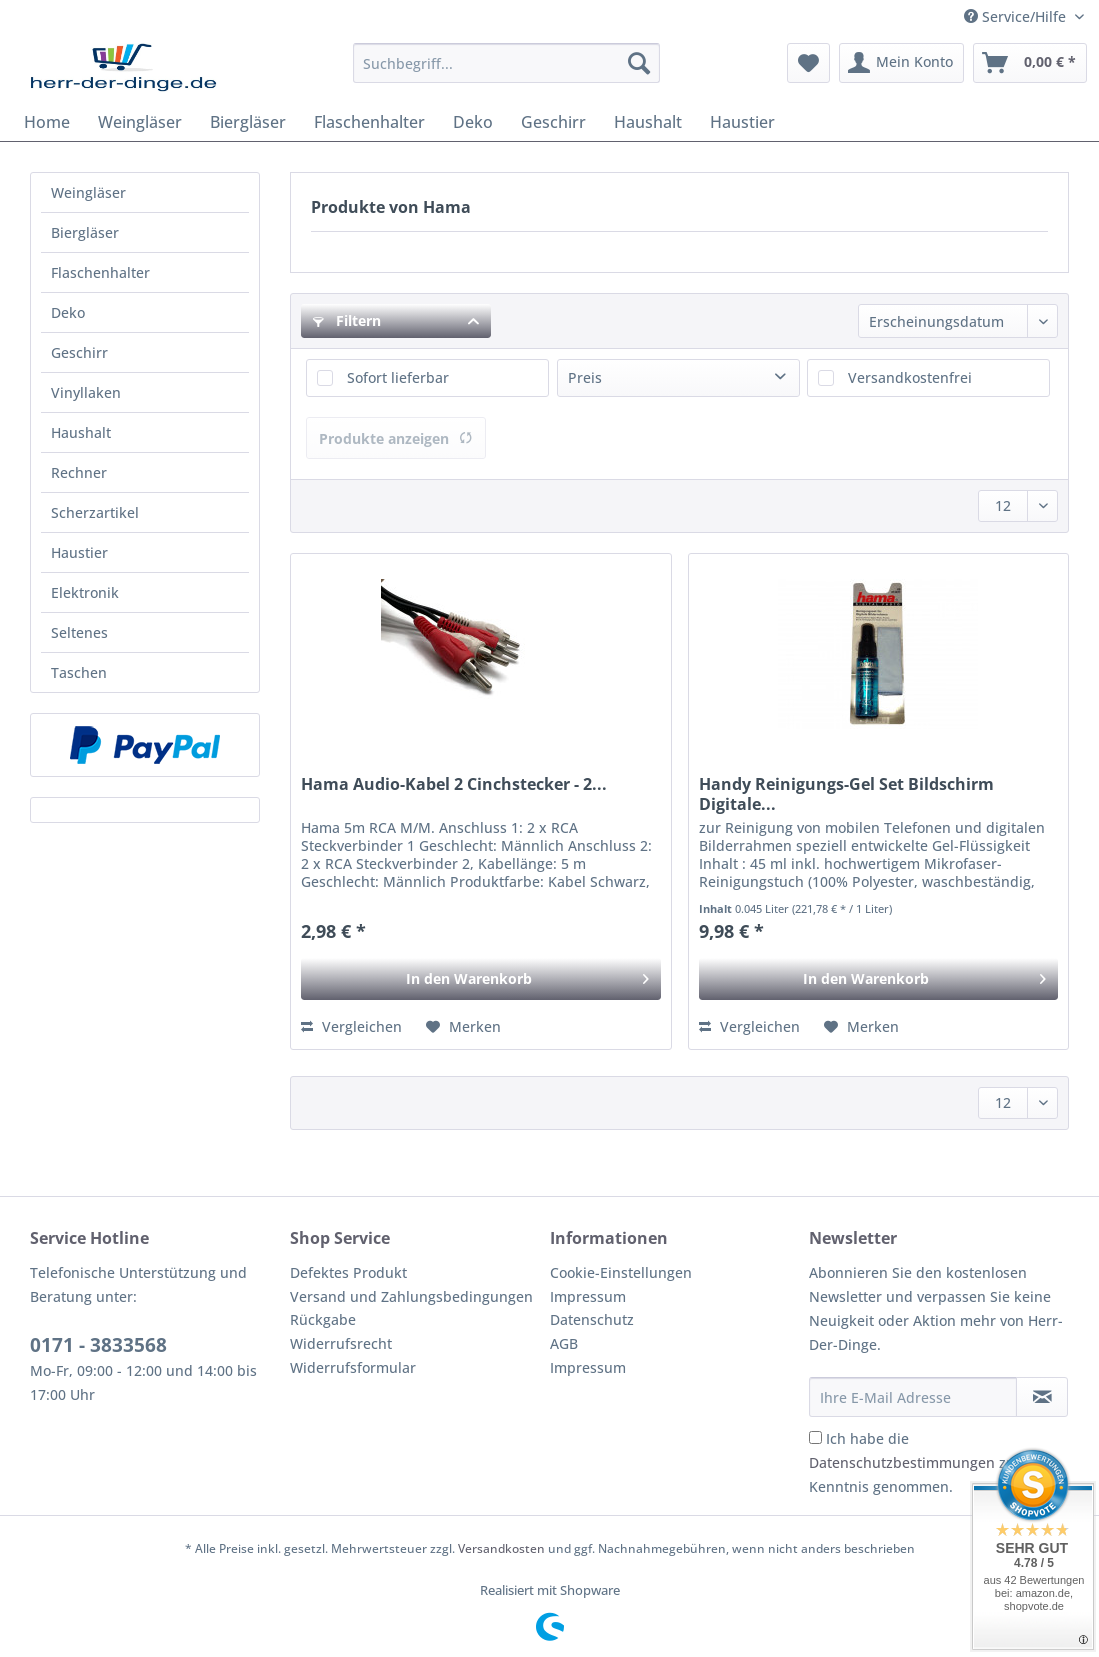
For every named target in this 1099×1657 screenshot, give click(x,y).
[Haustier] (742, 122)
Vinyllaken (86, 392)
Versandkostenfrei (910, 377)
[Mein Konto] (901, 63)
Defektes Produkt (348, 1272)
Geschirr (79, 352)
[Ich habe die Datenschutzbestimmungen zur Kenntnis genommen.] (815, 1437)
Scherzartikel (95, 512)
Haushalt (81, 432)
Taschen (79, 672)
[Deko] (473, 122)
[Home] (47, 122)
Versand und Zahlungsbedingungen (411, 1296)
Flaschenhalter (100, 272)
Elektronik (85, 592)
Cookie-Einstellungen (621, 1272)
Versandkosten (501, 1548)
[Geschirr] (553, 122)
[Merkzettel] (808, 63)
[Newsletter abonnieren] (1042, 1397)
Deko (68, 312)
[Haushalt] (648, 122)
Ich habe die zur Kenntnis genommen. (915, 1462)
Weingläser (88, 192)
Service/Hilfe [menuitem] (1017, 16)
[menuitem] (507, 72)
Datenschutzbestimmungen (902, 1462)
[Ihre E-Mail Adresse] (913, 1397)
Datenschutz (592, 1319)
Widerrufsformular (353, 1367)
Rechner (79, 472)
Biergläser (85, 232)
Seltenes (79, 632)
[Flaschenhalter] (369, 122)
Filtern (347, 320)
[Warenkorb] (1030, 63)
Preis (585, 377)
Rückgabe (323, 1319)
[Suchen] (639, 63)
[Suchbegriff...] (507, 63)
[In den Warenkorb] (480, 979)
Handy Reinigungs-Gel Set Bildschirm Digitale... (846, 794)
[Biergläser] (248, 122)
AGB (564, 1343)
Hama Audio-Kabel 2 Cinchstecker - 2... (454, 784)
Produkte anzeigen (396, 438)
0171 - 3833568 (98, 1345)
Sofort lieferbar (398, 377)
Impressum (588, 1296)
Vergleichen (351, 1026)
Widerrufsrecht (341, 1343)
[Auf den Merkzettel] (463, 1027)
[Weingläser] (140, 122)
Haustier (79, 552)
